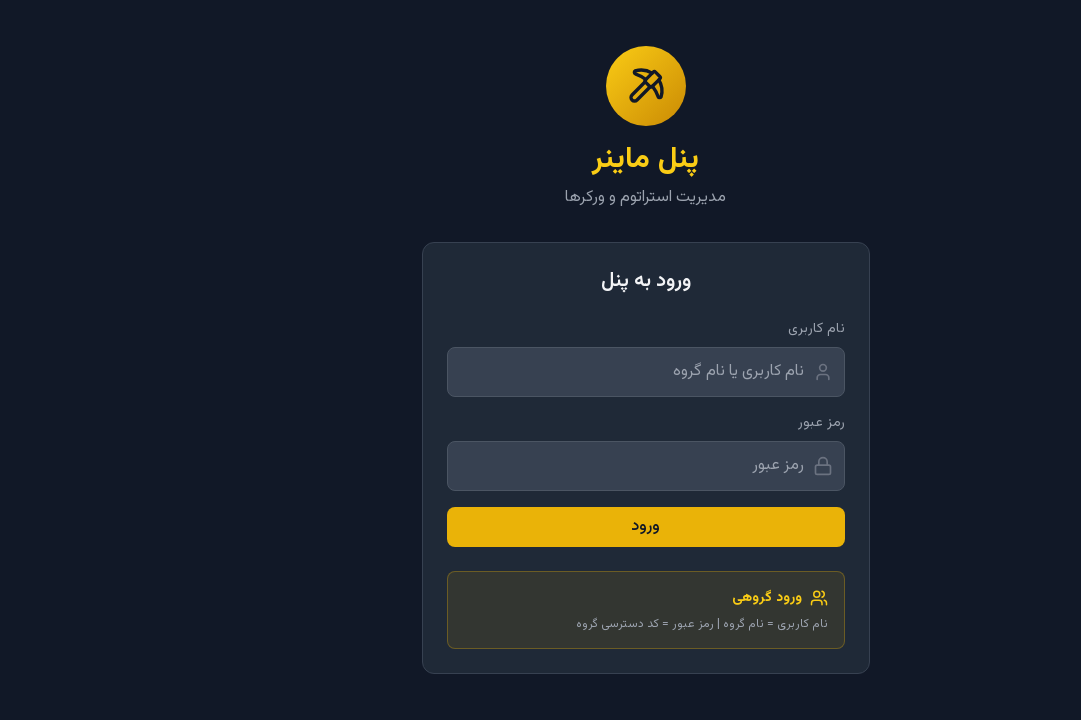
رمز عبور (716, 423)
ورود (540, 526)
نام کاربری (711, 329)
